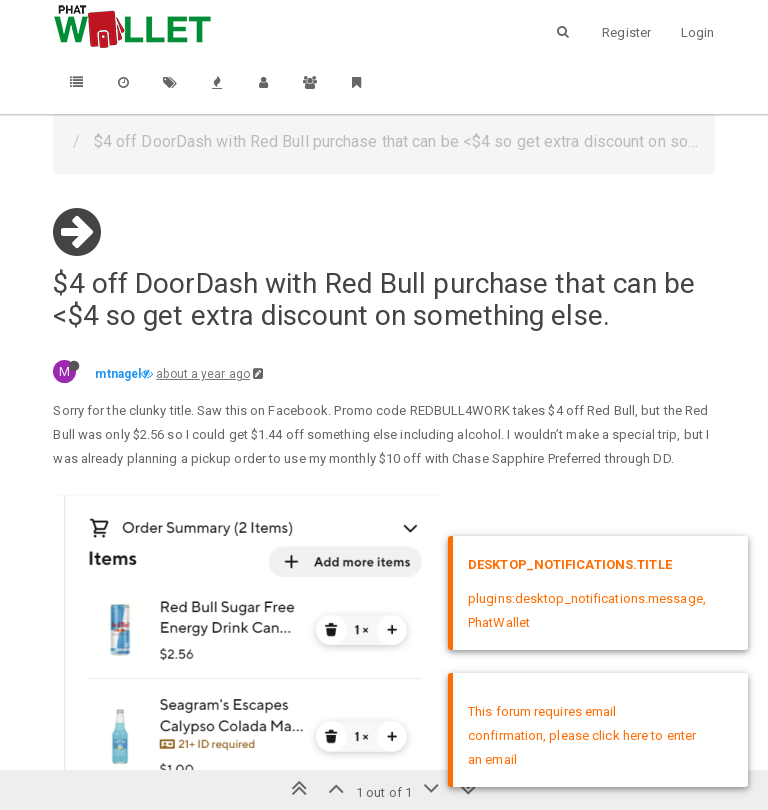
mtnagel (118, 374)
